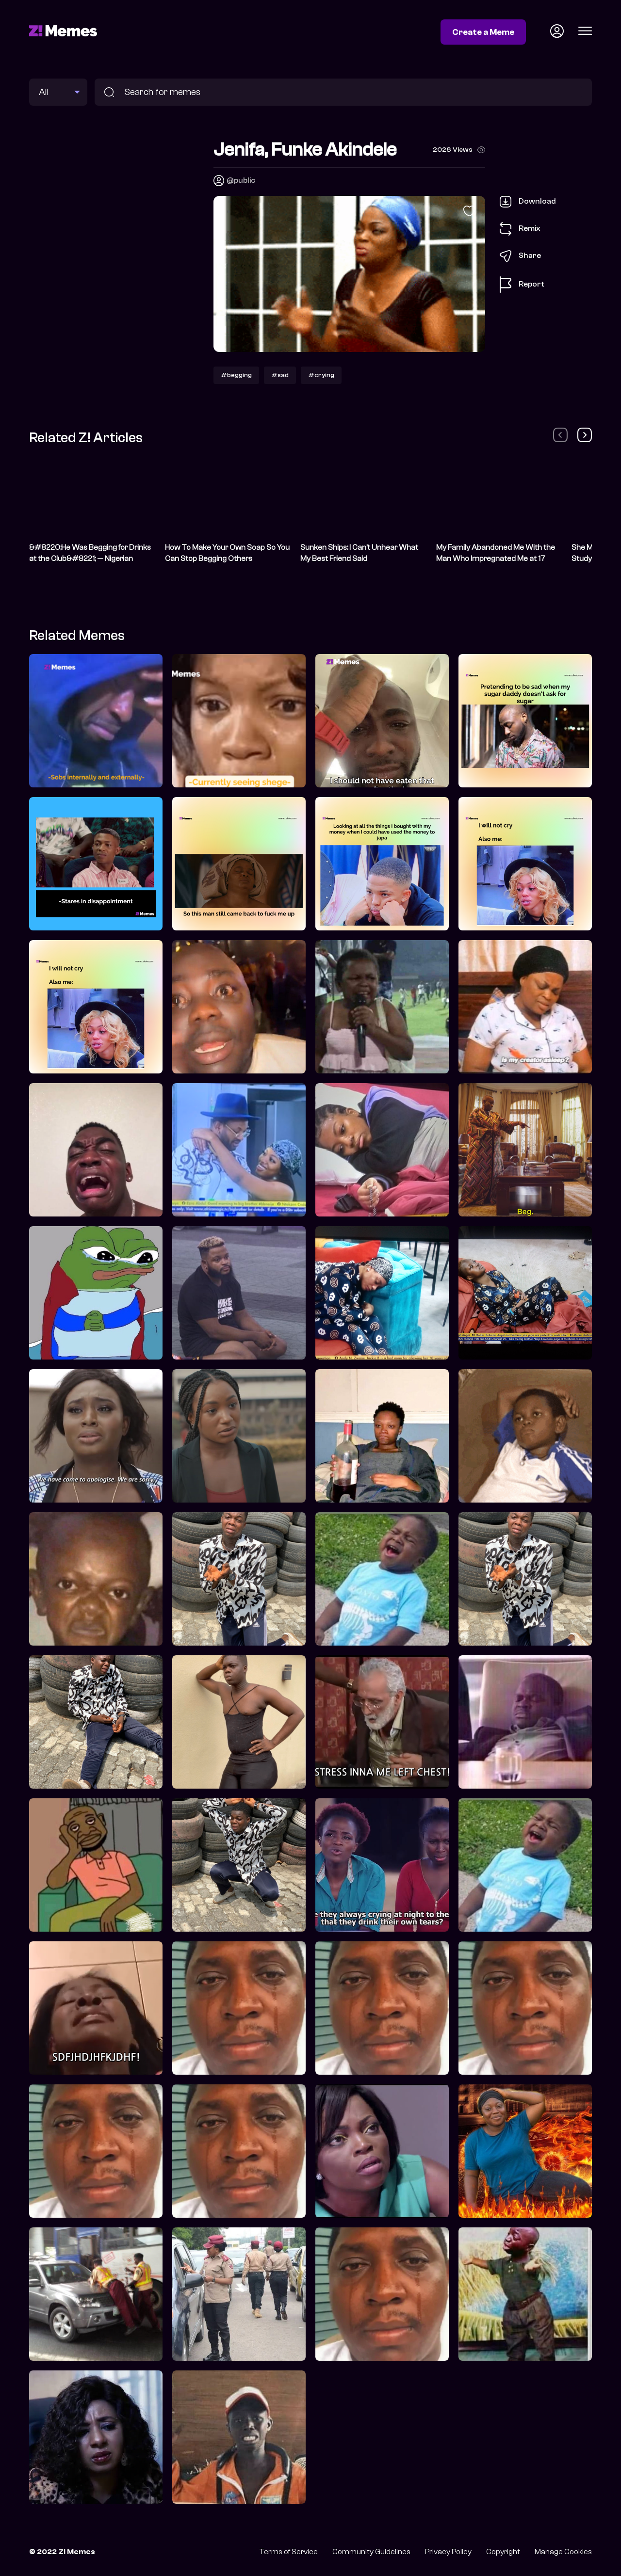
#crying (321, 375)
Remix (520, 229)
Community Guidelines (371, 2551)
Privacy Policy (448, 2551)
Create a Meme (483, 32)
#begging (236, 375)
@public (241, 180)
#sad (280, 375)
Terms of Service (288, 2551)
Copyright (503, 2551)
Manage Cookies (563, 2551)
